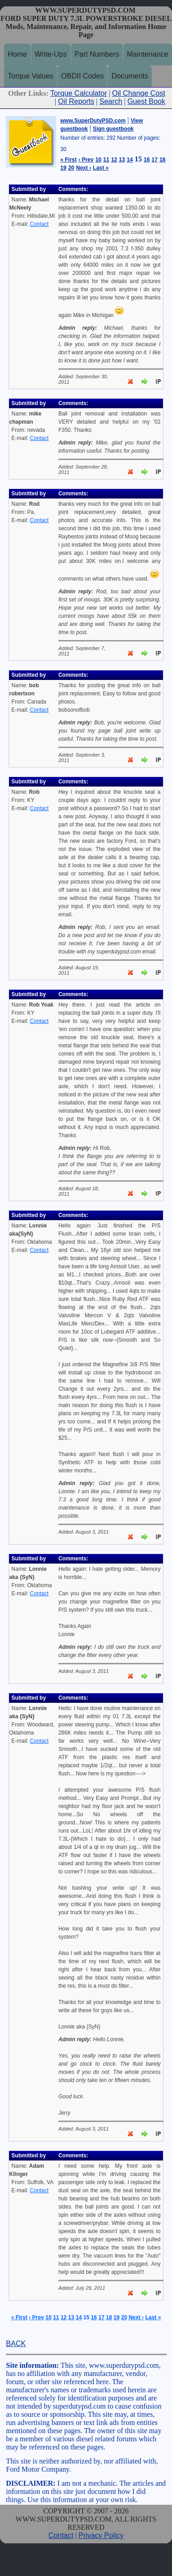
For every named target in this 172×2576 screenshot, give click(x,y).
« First (68, 159)
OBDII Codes (82, 76)
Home (17, 54)
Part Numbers (97, 54)
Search (110, 101)
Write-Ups (51, 54)
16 (146, 159)
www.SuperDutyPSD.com (92, 120)
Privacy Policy (101, 2535)
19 (63, 168)
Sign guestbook (113, 129)
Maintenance (147, 54)
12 (114, 159)
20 (71, 168)
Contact (39, 224)
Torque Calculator (78, 93)
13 (122, 159)
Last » (101, 168)
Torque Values (30, 76)
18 (162, 159)
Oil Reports (76, 101)
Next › (83, 168)
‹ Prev (85, 159)
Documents (129, 76)
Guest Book (146, 101)
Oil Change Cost (138, 93)
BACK (16, 2343)
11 (106, 159)
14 (130, 159)
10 (98, 159)
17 (155, 159)
